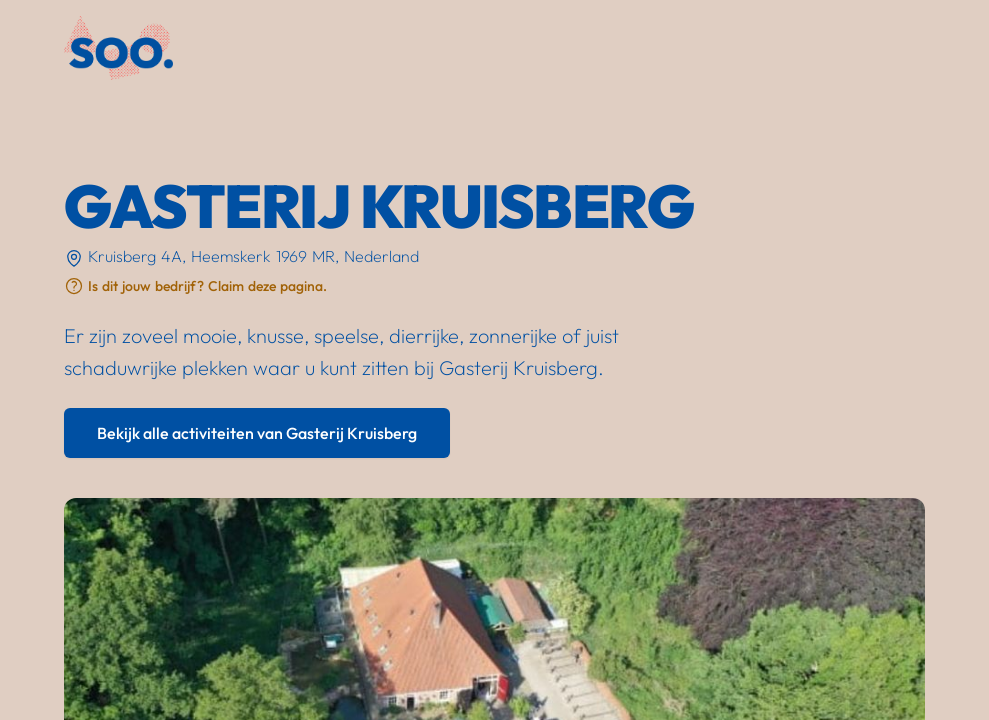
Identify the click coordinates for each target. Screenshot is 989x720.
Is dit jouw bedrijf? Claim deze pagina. (207, 286)
